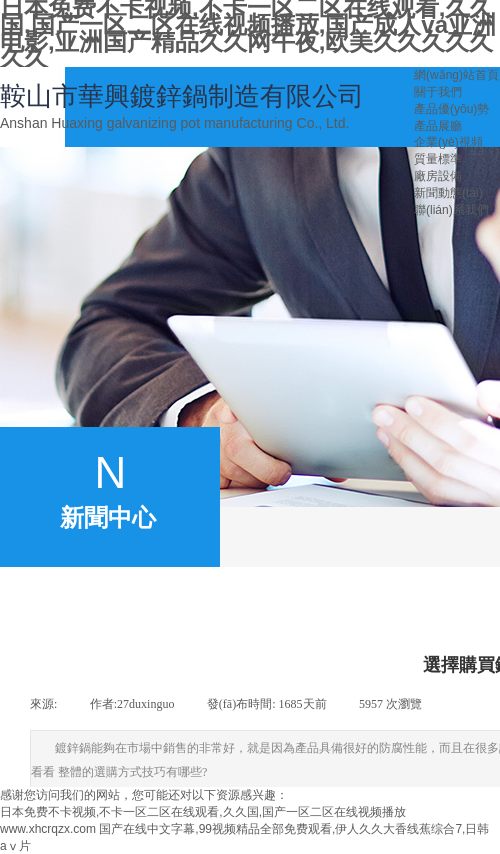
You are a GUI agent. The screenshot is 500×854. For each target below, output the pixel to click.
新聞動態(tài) (448, 193)
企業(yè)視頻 (448, 142)
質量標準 (438, 159)
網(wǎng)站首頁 (456, 75)
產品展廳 (438, 126)
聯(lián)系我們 (451, 210)
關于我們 (438, 92)
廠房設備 (438, 176)
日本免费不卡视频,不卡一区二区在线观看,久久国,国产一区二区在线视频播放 (203, 812)
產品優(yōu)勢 (451, 109)
